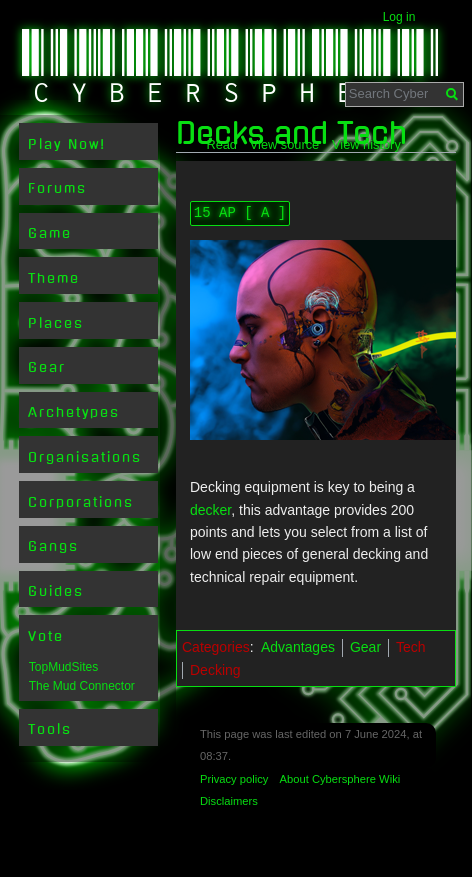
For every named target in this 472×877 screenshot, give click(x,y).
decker (210, 510)
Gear (365, 647)
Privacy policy (234, 779)
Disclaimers (229, 801)
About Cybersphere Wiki (340, 779)
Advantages (298, 647)
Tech (411, 647)
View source (284, 144)
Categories (216, 647)
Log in (399, 17)
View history (366, 144)
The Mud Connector (82, 686)
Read (221, 144)
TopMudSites (63, 667)
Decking (215, 670)
